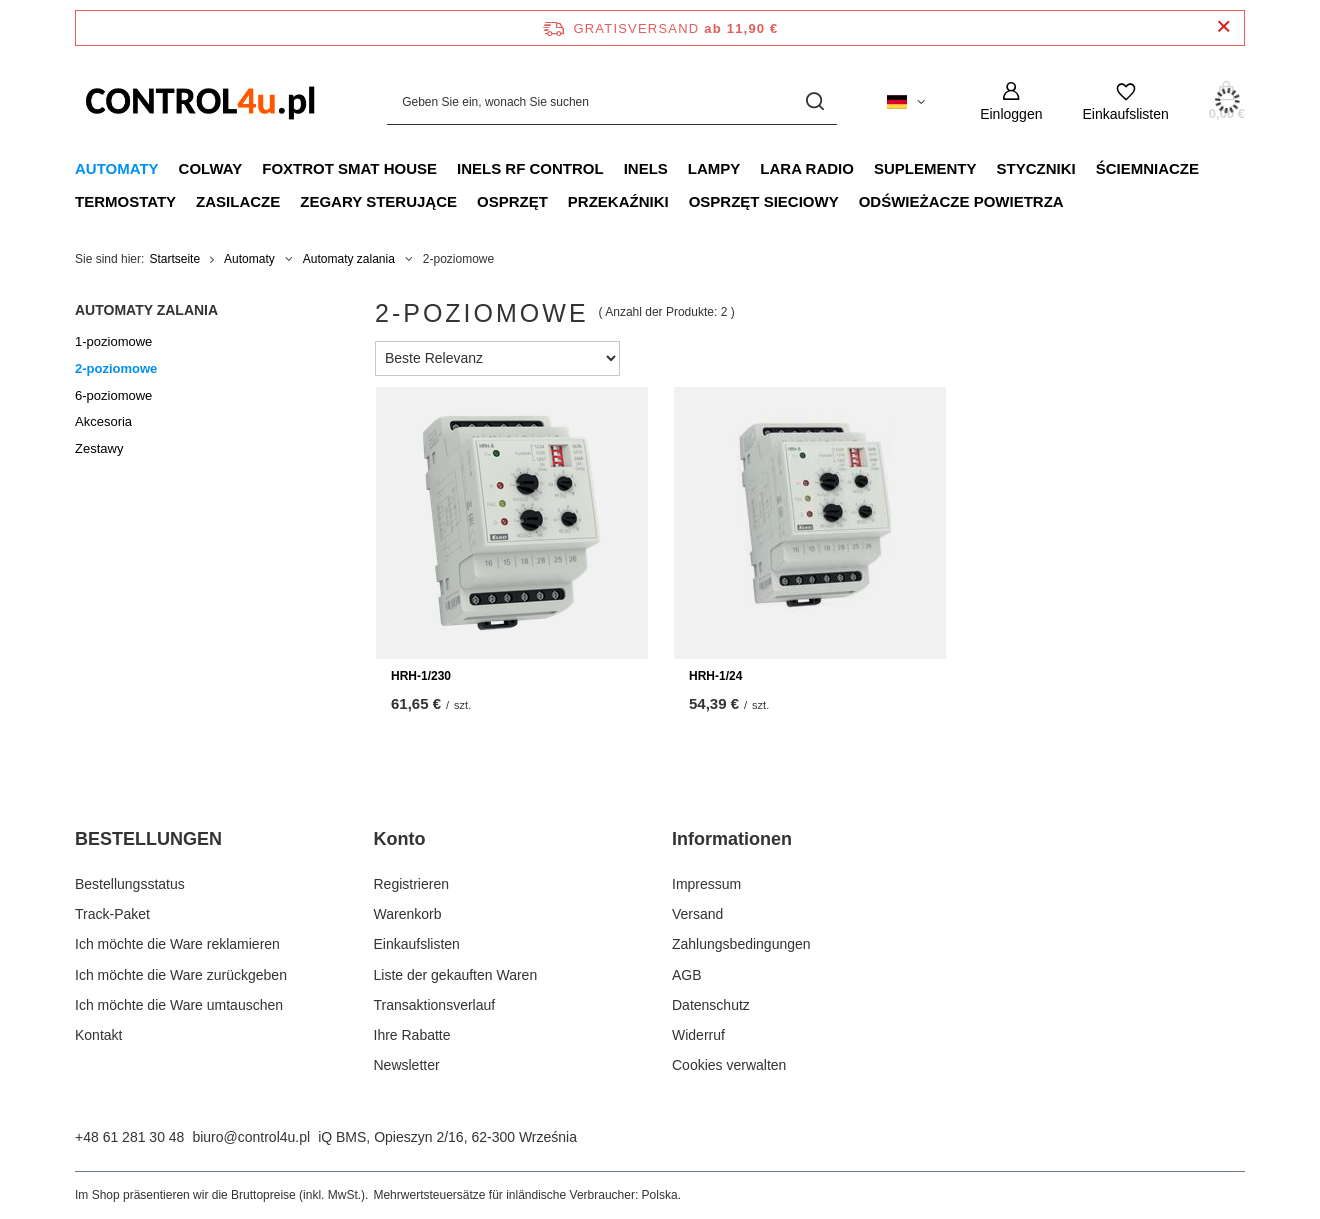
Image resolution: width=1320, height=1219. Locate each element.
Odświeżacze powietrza (961, 201)
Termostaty (125, 201)
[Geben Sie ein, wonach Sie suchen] (612, 101)
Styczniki (1035, 168)
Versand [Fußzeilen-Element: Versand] (697, 914)
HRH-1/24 (715, 676)
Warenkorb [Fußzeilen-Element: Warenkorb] (408, 914)
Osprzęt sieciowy (764, 201)
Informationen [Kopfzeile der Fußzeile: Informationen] (732, 839)
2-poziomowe (116, 368)
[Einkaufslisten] (1125, 101)
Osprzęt (512, 201)
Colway (211, 168)
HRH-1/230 (421, 676)
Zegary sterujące (378, 201)
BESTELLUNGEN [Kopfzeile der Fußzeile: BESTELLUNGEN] (148, 839)
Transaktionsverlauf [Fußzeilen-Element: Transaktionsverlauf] (435, 1005)
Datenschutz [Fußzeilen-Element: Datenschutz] (711, 1005)
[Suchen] (814, 101)
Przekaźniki (618, 201)
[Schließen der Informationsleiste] (1223, 27)
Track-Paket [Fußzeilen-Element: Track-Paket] (112, 914)
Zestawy (99, 448)
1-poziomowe (113, 341)
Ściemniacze (1147, 168)
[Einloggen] (1011, 101)
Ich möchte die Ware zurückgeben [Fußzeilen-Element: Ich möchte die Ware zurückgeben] (181, 975)
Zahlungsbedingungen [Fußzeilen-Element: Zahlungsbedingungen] (741, 944)
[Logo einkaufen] (201, 101)
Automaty (117, 168)
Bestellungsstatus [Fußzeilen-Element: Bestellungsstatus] (130, 884)
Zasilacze (238, 201)
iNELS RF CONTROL (530, 168)
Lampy (714, 168)
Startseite (174, 259)
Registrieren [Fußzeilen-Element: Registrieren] (411, 884)
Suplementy (925, 168)
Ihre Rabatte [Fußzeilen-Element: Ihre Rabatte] (412, 1035)
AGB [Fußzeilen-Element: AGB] (687, 975)
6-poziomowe (113, 395)
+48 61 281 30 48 (129, 1137)
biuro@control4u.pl (251, 1137)
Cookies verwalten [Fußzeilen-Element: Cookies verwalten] (729, 1065)
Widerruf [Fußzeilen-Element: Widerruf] (698, 1035)
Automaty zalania (349, 259)
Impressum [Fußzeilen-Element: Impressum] (706, 884)
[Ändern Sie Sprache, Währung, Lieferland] (906, 102)
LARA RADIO (807, 168)
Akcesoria (103, 421)
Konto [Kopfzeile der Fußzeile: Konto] (400, 839)
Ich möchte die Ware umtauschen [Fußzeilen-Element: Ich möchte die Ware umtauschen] (179, 1005)
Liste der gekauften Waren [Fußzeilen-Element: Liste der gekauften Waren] (456, 975)
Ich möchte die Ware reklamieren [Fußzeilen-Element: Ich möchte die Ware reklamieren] (177, 944)
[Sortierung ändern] (497, 358)
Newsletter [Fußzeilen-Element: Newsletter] (407, 1065)
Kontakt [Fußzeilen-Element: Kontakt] (98, 1035)
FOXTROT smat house (349, 168)
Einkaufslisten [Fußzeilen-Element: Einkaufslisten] (417, 944)
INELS (646, 168)
